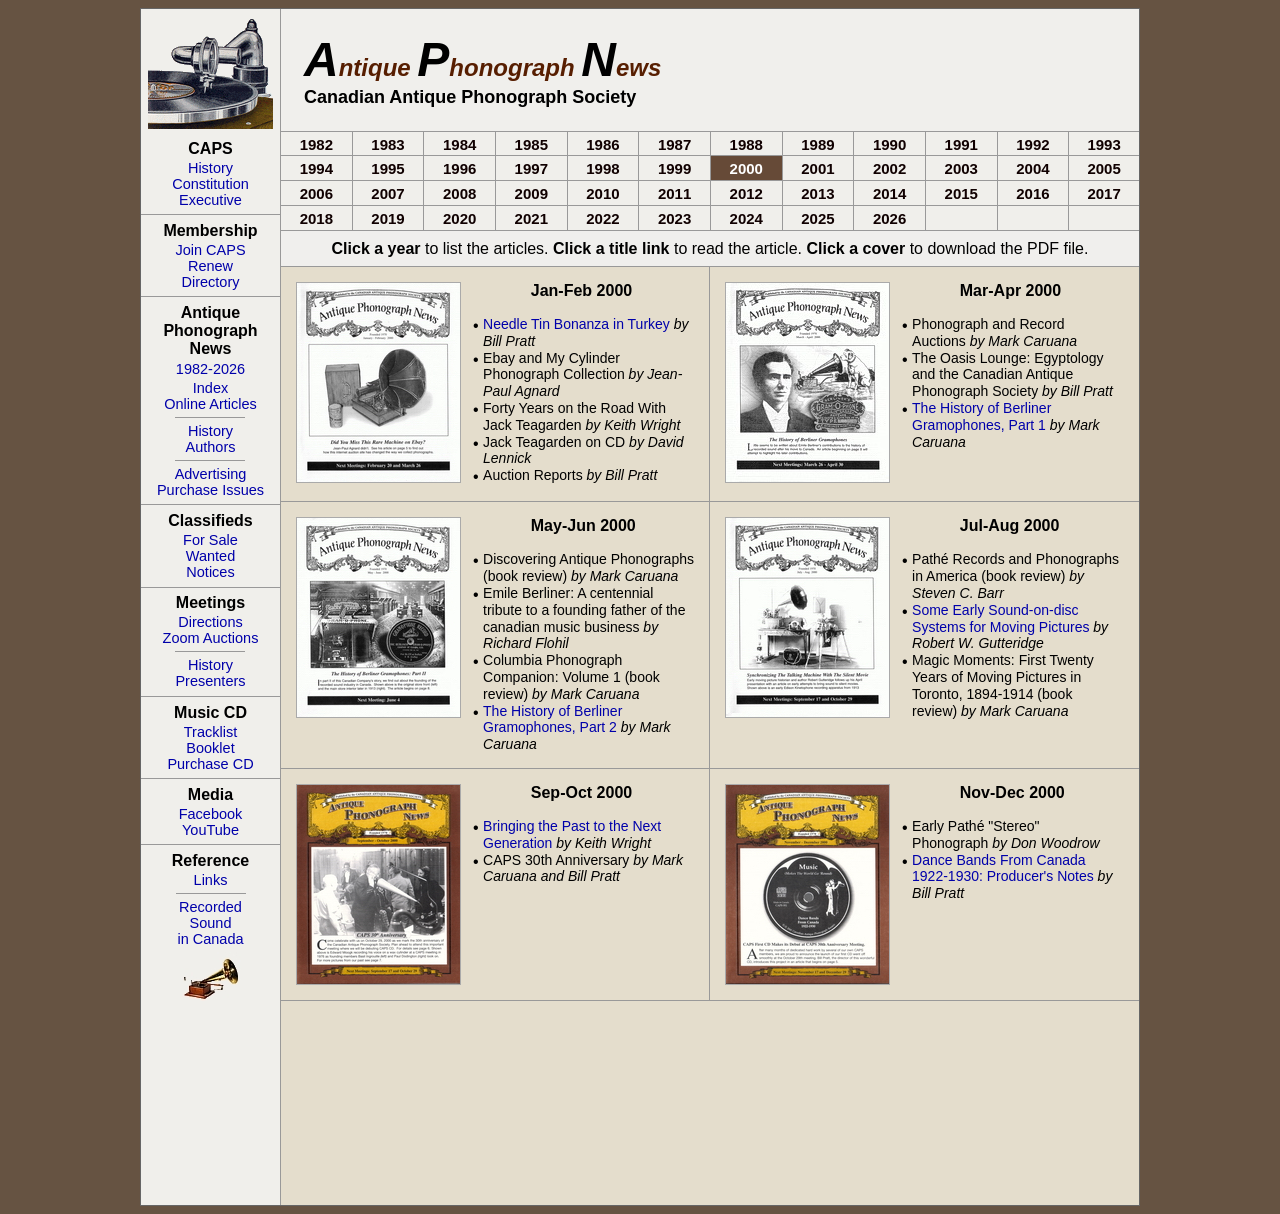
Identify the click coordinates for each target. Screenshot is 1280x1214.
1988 (746, 144)
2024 (746, 218)
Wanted (210, 556)
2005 (1103, 168)
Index (210, 388)
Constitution (210, 184)
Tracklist (210, 732)
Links (211, 880)
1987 (674, 144)
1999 (674, 168)
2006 (316, 193)
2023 (674, 218)
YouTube (210, 830)
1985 (531, 144)
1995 (387, 168)
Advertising (211, 474)
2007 (387, 193)
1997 (531, 168)
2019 (387, 218)
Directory (210, 282)
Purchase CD (210, 764)
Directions (210, 622)
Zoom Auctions (211, 638)
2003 (961, 168)
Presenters (210, 681)
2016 (1032, 193)
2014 (889, 193)
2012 (746, 193)
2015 (961, 193)
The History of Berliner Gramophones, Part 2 (552, 719)
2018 (316, 218)
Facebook (211, 814)
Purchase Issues (210, 490)
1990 (889, 144)
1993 (1103, 144)
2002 (889, 168)
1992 (1032, 144)
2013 (817, 193)
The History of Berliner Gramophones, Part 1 (981, 416)
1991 (961, 144)
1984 (459, 144)
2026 (889, 218)
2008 (459, 193)
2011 (674, 193)
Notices (210, 572)
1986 (602, 144)
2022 (602, 218)
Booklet (210, 748)
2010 (602, 193)
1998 (602, 168)
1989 (817, 144)
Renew (210, 266)
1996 (459, 168)
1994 (316, 168)
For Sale (210, 540)
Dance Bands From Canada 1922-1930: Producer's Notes (1003, 868)
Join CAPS (210, 250)
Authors (211, 447)
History (210, 168)
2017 (1103, 193)
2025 (817, 218)
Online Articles (210, 404)
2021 (531, 218)
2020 (459, 218)
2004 (1032, 168)
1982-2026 (210, 369)
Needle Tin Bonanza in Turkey (576, 324)
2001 (817, 168)
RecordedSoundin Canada (210, 923)
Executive (210, 200)
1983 (387, 144)
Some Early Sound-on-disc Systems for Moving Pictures (1000, 618)
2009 (531, 193)
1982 (316, 144)
